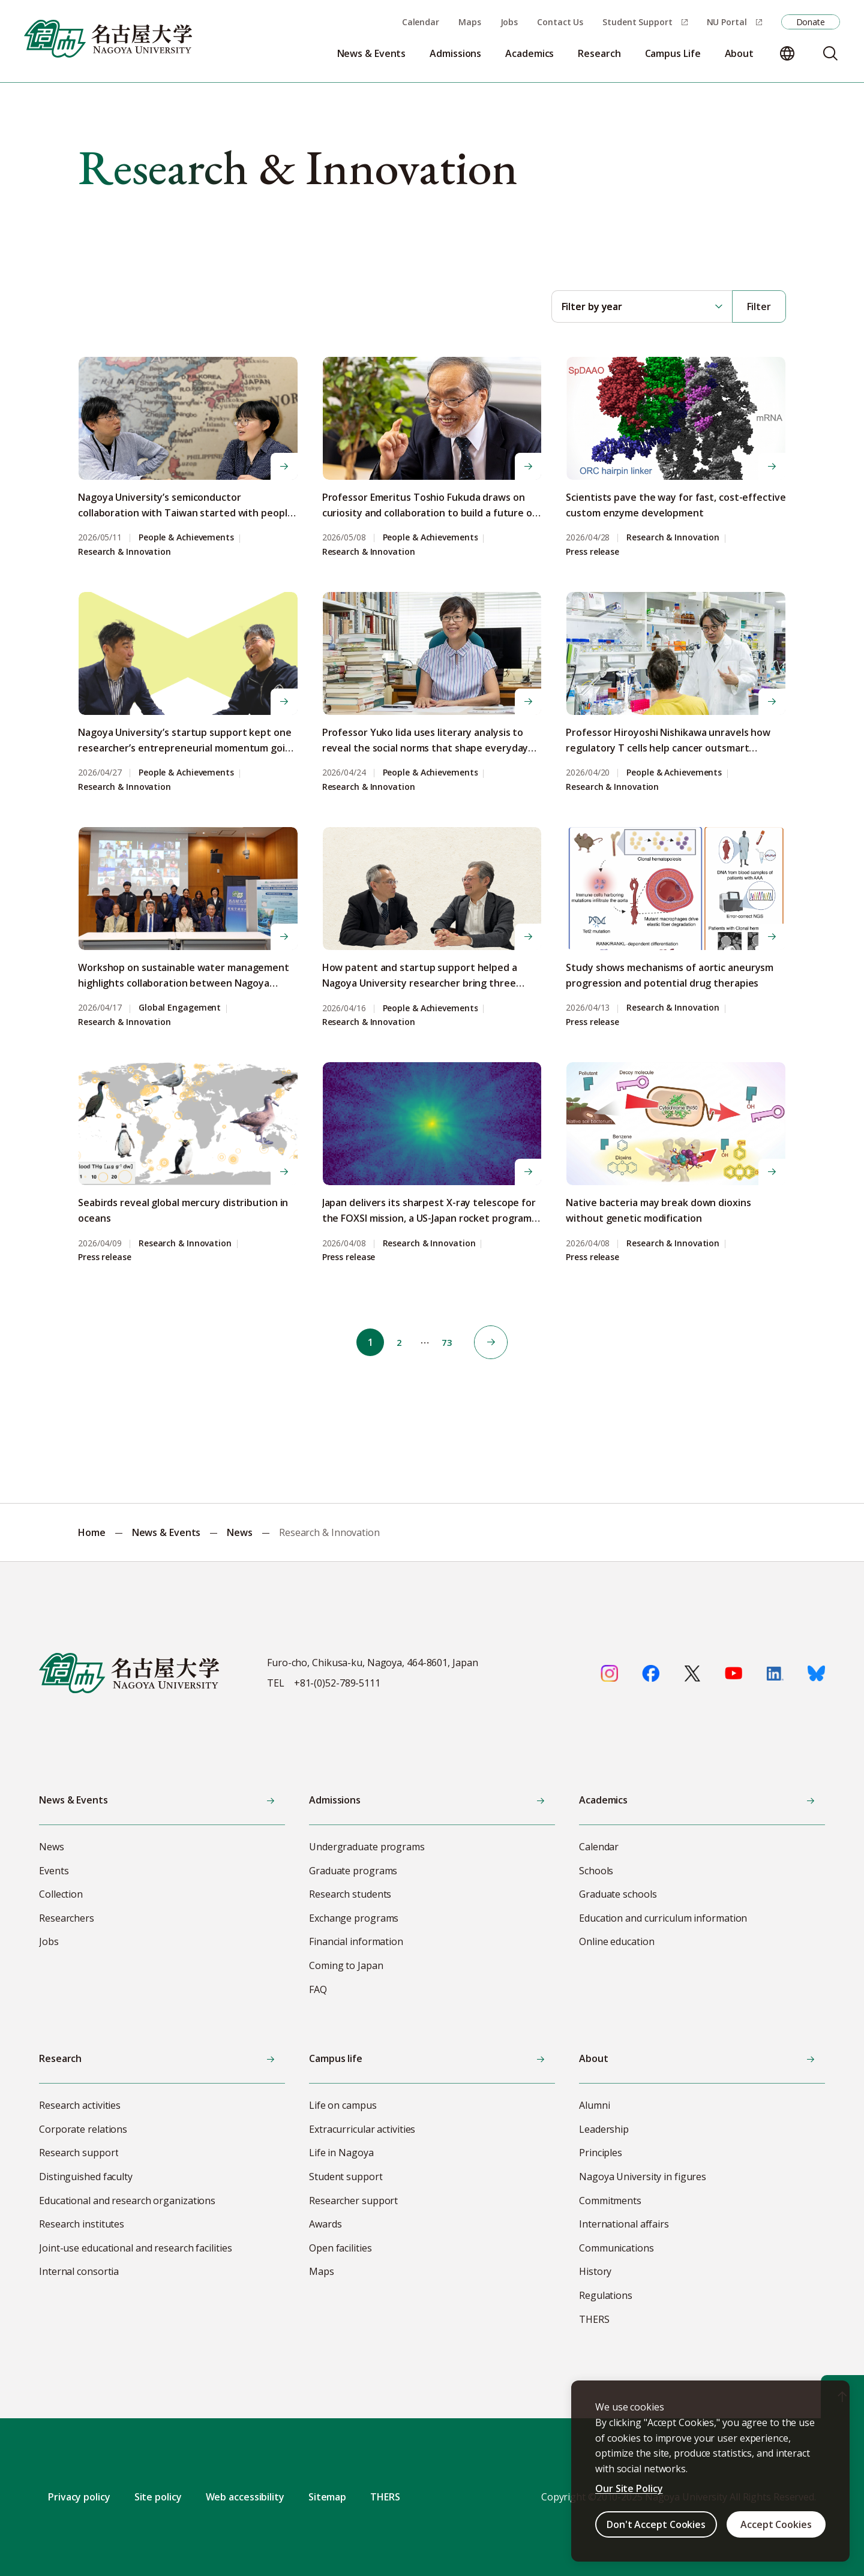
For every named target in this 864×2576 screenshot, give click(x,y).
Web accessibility (245, 2496)
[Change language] (787, 53)
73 (451, 1342)
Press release (592, 552)
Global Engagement (180, 1008)
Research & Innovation (124, 552)
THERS (385, 2496)
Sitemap (327, 2496)
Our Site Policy (629, 2488)
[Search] (830, 53)
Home (92, 1532)
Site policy (158, 2496)
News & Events (166, 1532)
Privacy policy (79, 2496)
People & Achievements (186, 538)
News (240, 1532)
